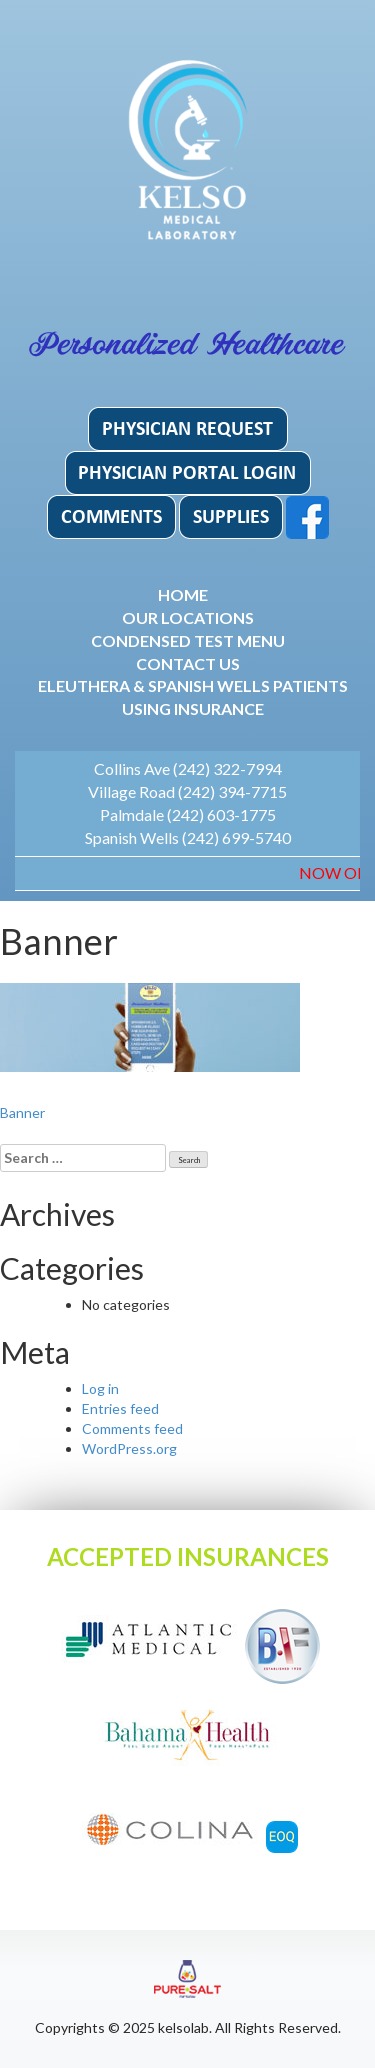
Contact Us (188, 663)
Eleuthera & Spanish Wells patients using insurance (193, 697)
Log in (100, 1388)
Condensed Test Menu (188, 640)
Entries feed (120, 1408)
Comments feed (132, 1428)
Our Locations (188, 617)
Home (183, 594)
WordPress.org (129, 1448)
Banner (22, 1112)
